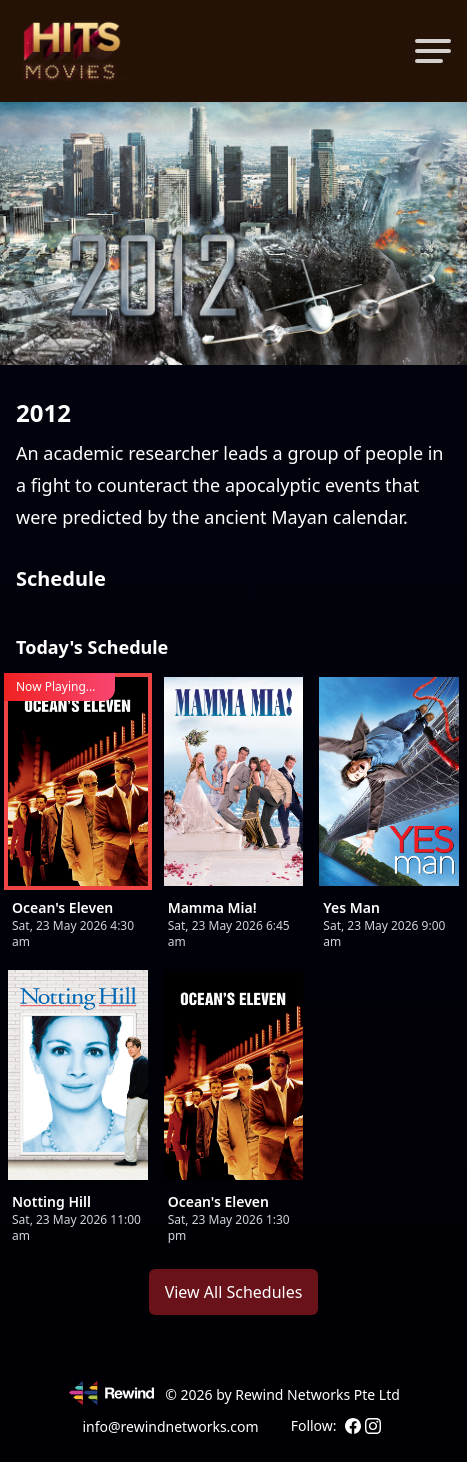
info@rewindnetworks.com (170, 1426)
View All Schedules (234, 1292)
